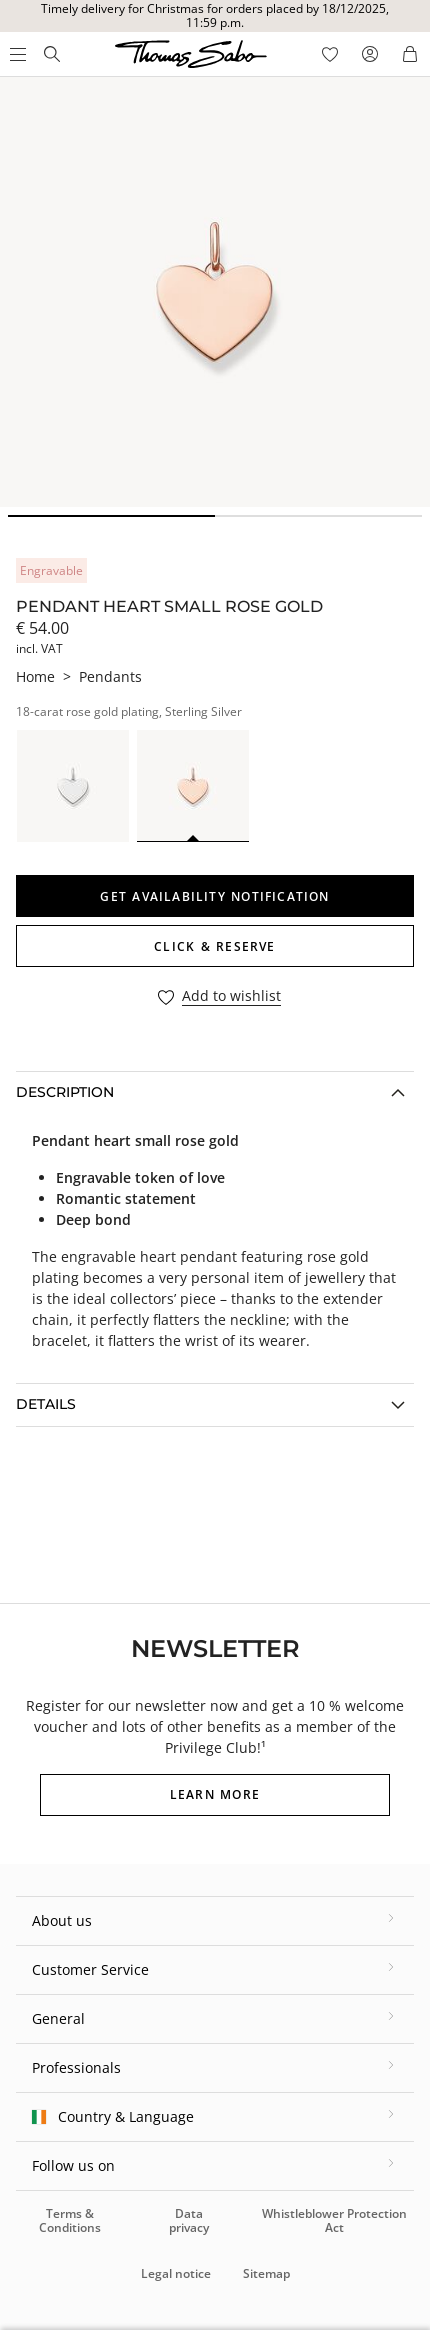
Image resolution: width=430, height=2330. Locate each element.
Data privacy (189, 2220)
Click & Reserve (214, 946)
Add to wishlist (231, 996)
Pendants (110, 676)
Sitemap (266, 2273)
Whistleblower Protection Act (334, 2220)
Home (35, 676)
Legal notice (176, 2273)
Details (46, 1404)
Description (65, 1092)
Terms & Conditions (70, 2220)
